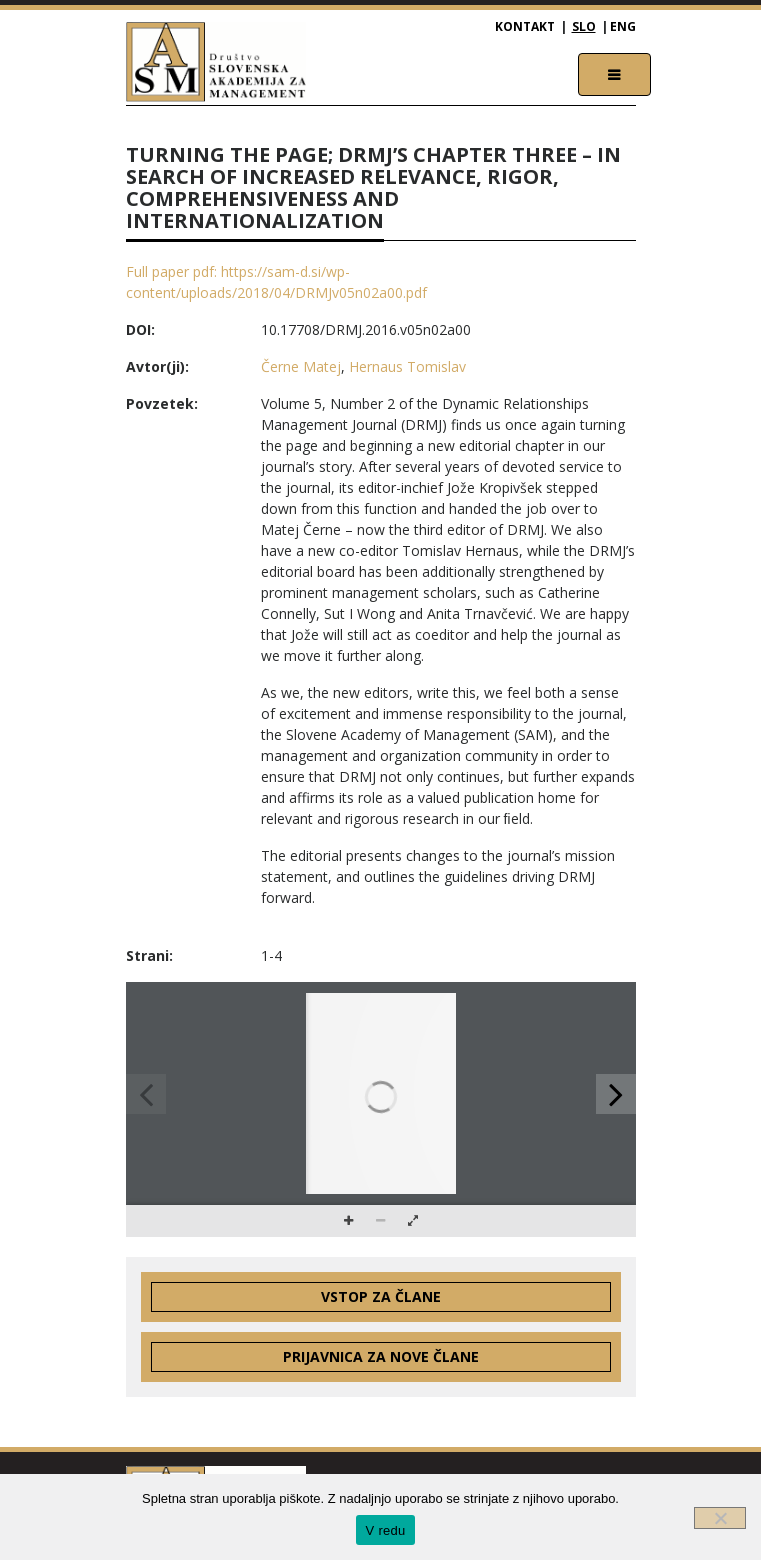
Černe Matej (301, 366)
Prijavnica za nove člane (381, 1356)
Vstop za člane (381, 1296)
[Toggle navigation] (614, 74)
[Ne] (720, 1518)
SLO (584, 26)
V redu (386, 1530)
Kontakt (525, 26)
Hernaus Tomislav (407, 366)
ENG (623, 26)
